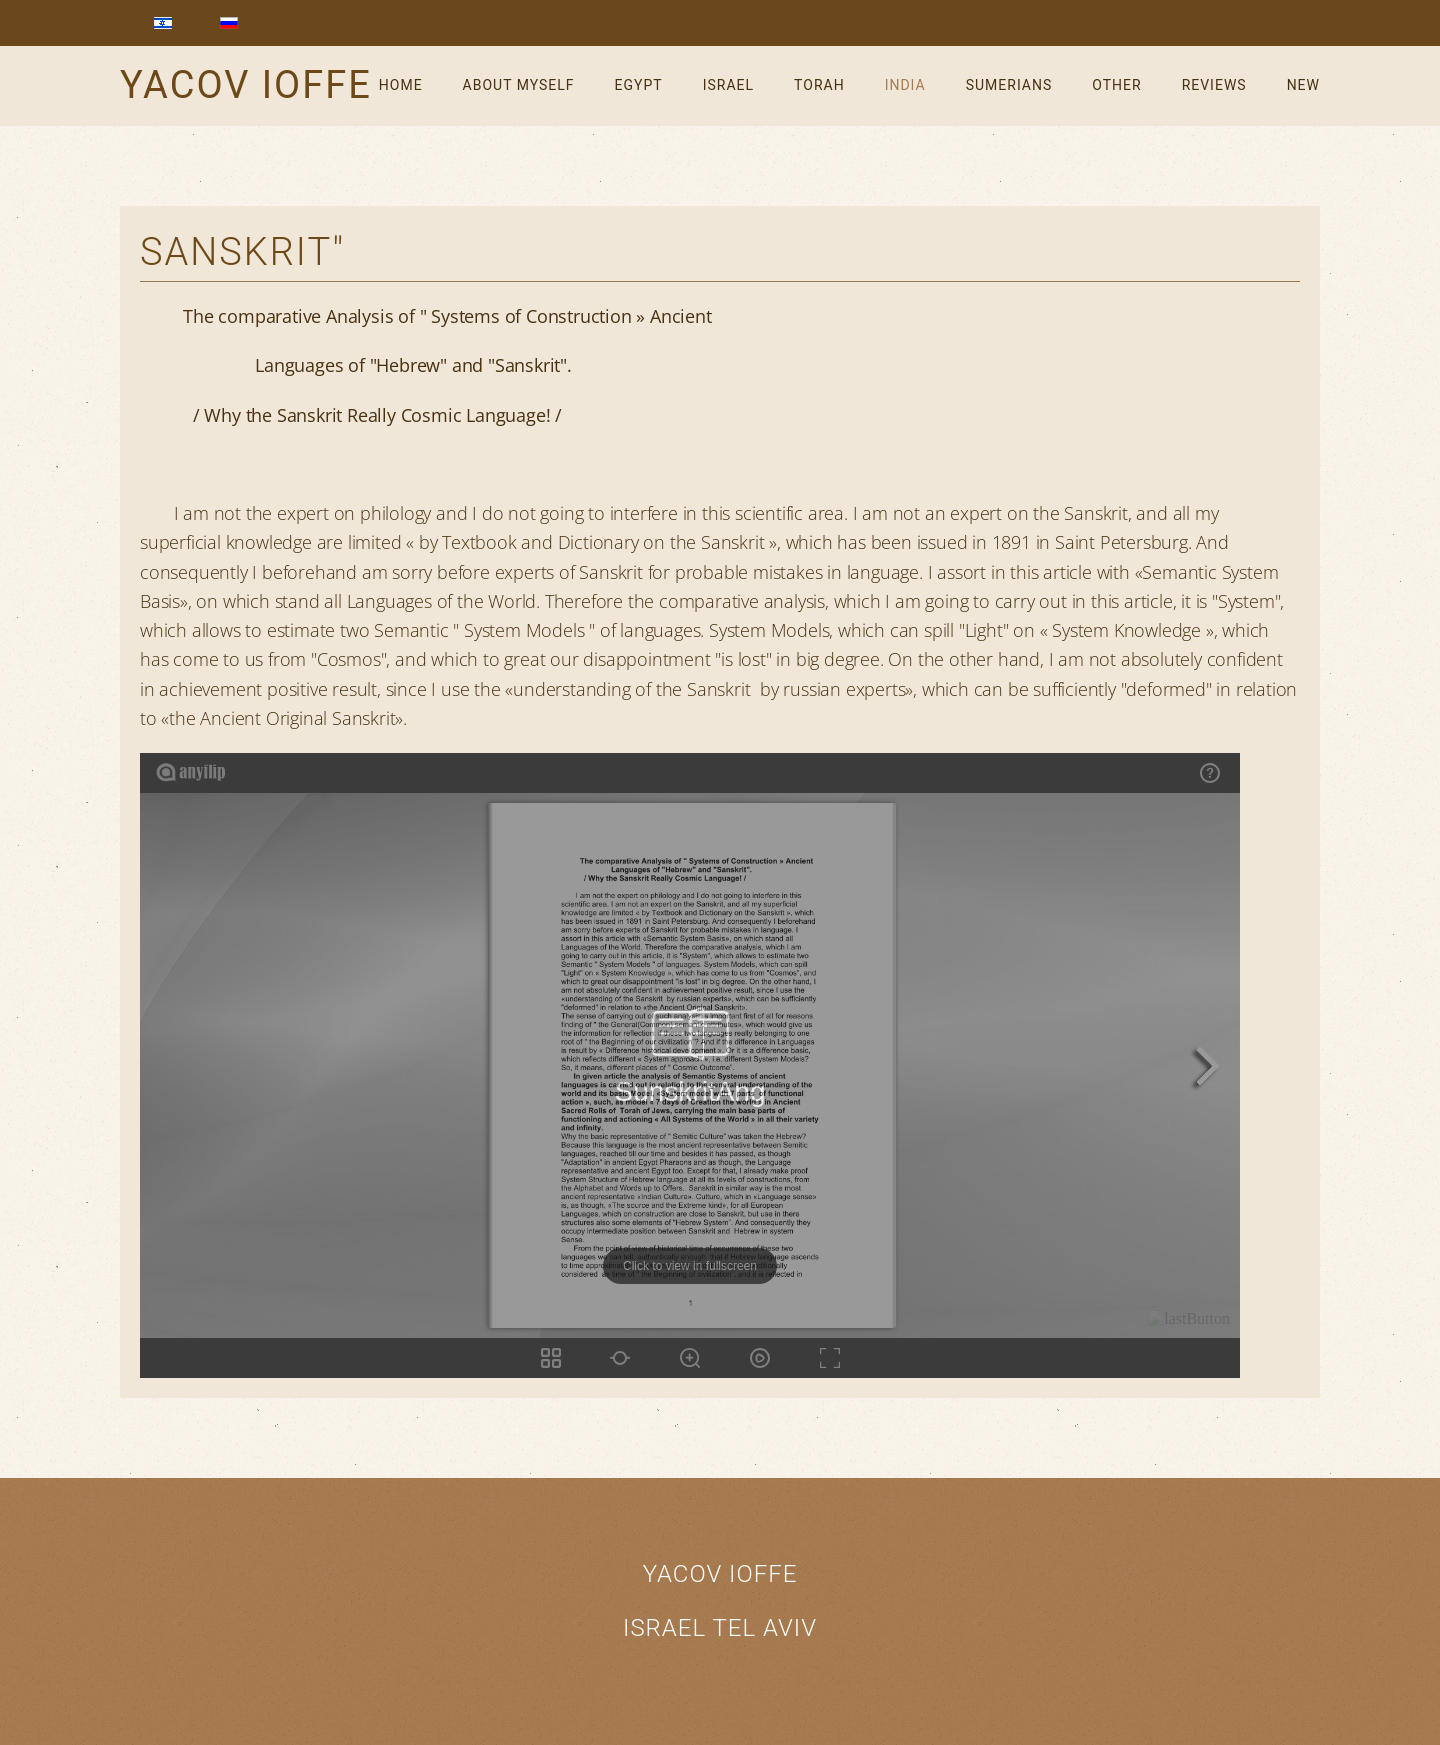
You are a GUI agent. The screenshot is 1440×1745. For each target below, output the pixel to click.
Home (401, 85)
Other (1116, 85)
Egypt (639, 85)
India (905, 85)
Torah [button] (819, 85)
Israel (728, 85)
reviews (1214, 85)
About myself (519, 85)
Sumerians (1009, 85)
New (1303, 85)
